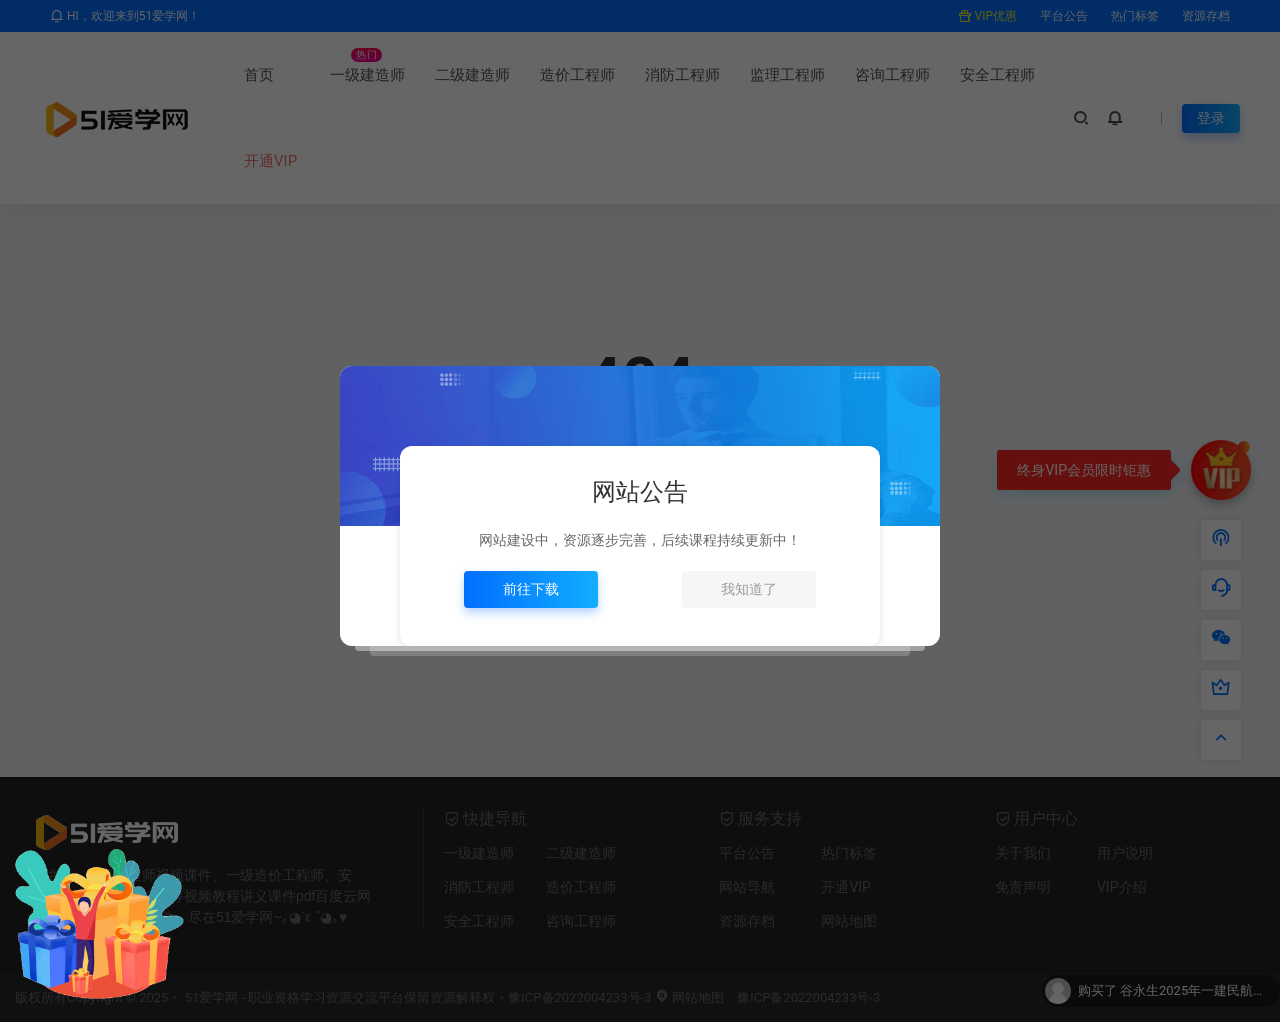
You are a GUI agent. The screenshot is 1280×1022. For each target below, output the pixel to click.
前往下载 (531, 589)
